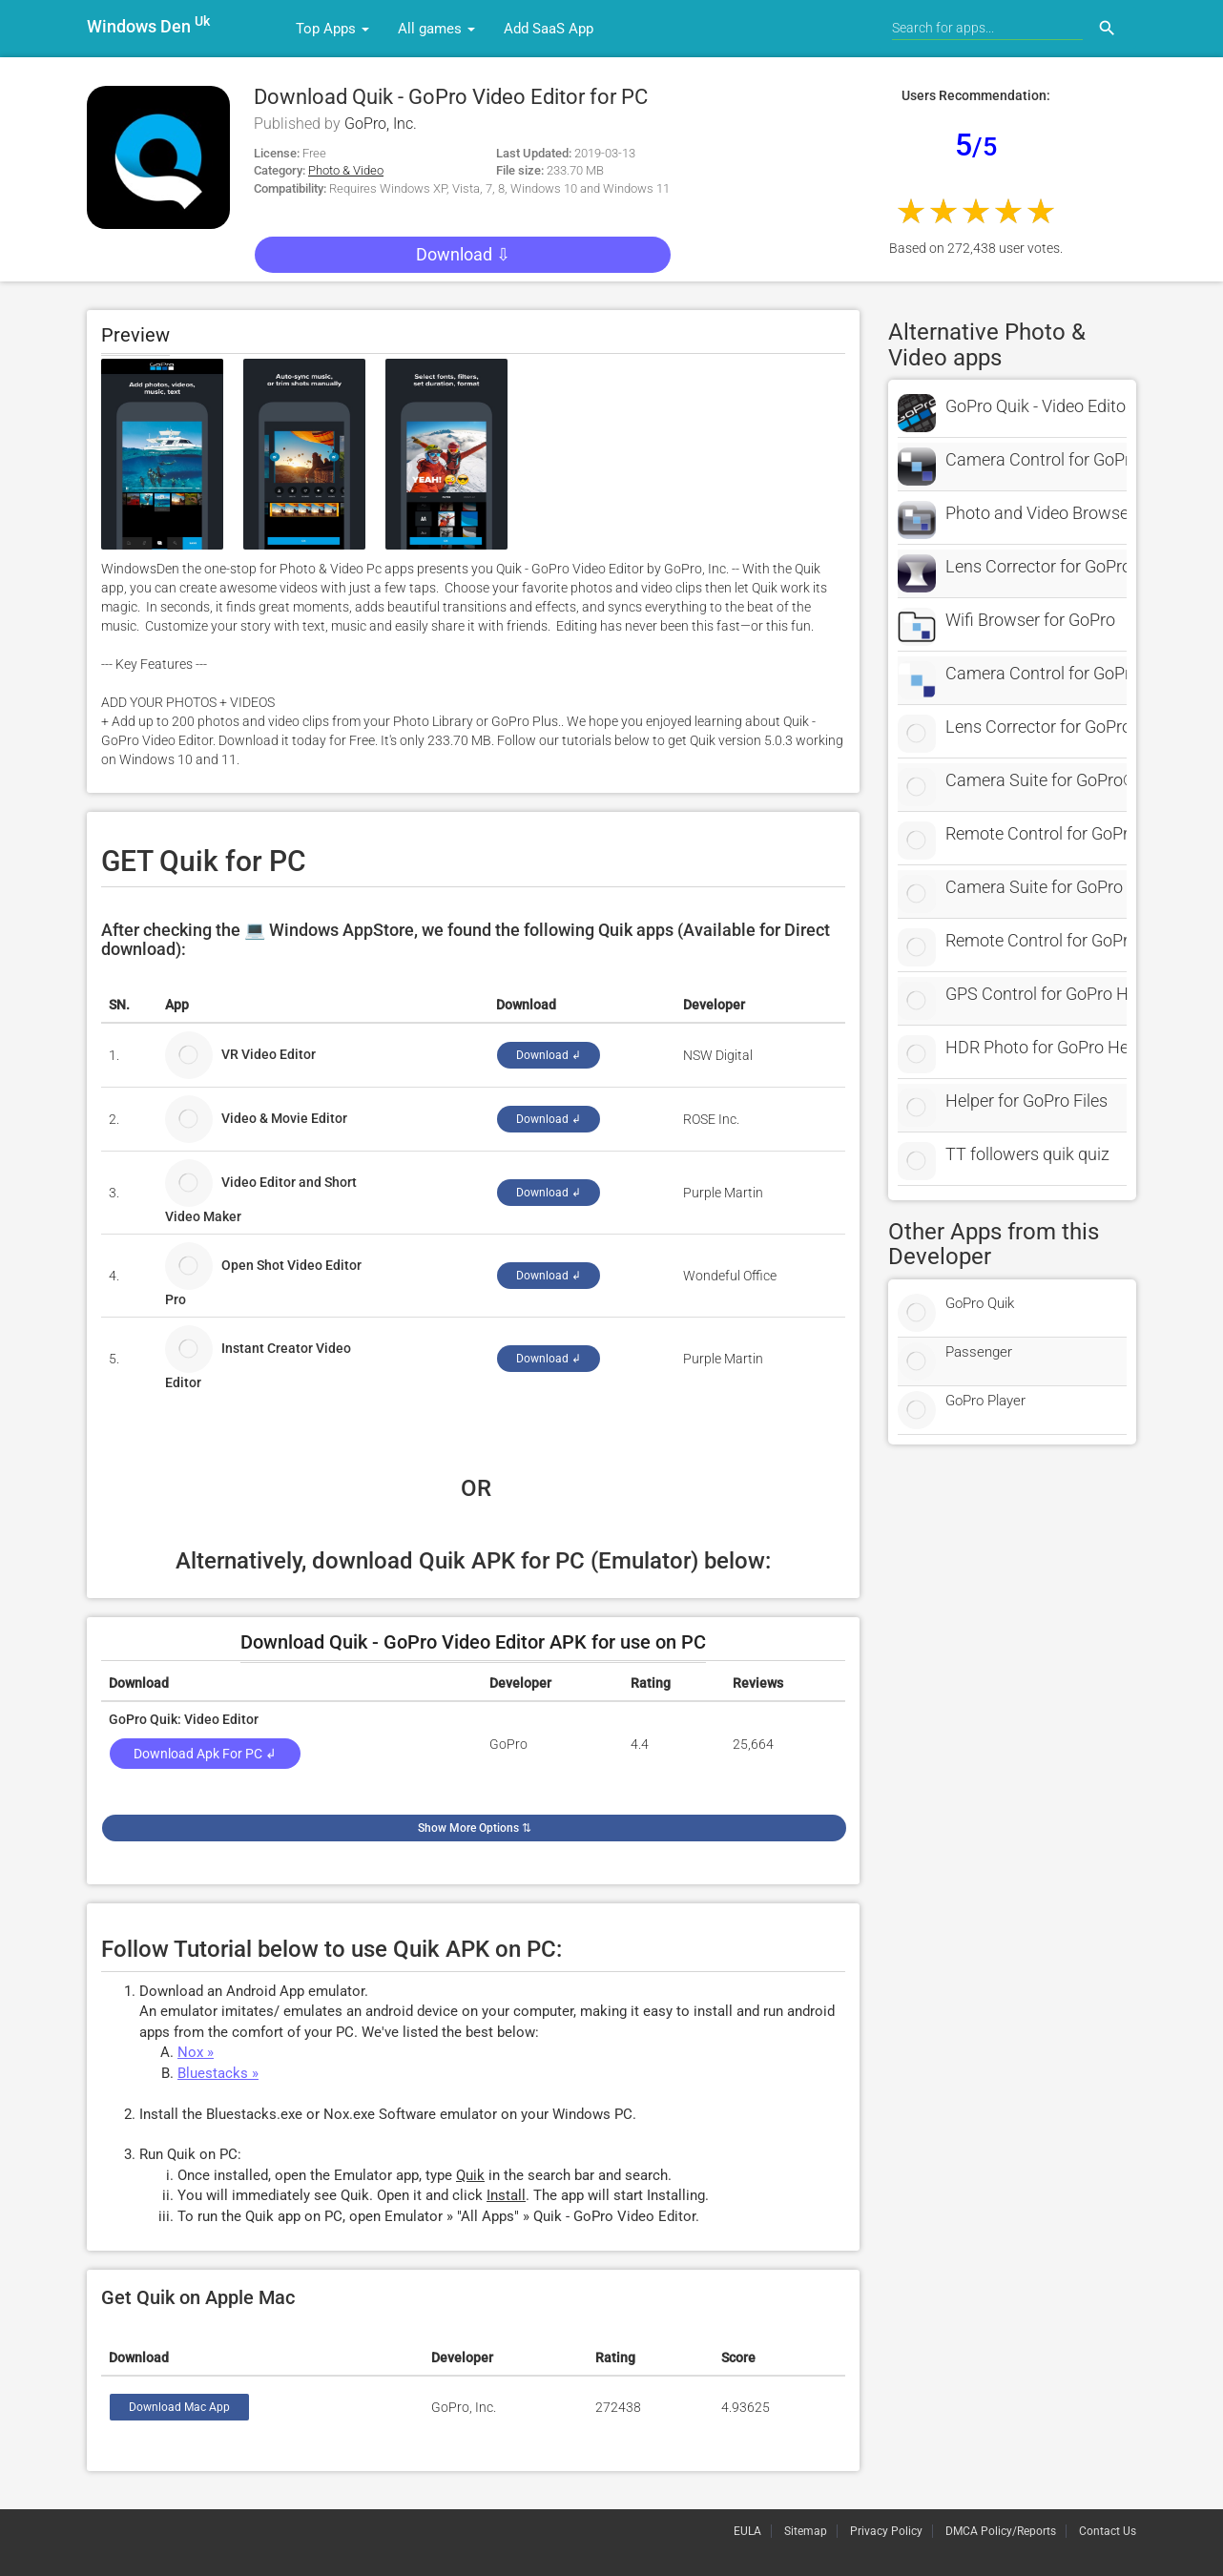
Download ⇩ (463, 254)
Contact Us (1107, 2531)
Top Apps (332, 28)
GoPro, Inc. (380, 123)
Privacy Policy (886, 2531)
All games (436, 28)
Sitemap (805, 2531)
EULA (747, 2531)
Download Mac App (179, 2407)
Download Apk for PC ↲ (205, 1753)
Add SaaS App (548, 28)
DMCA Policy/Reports (1000, 2531)
